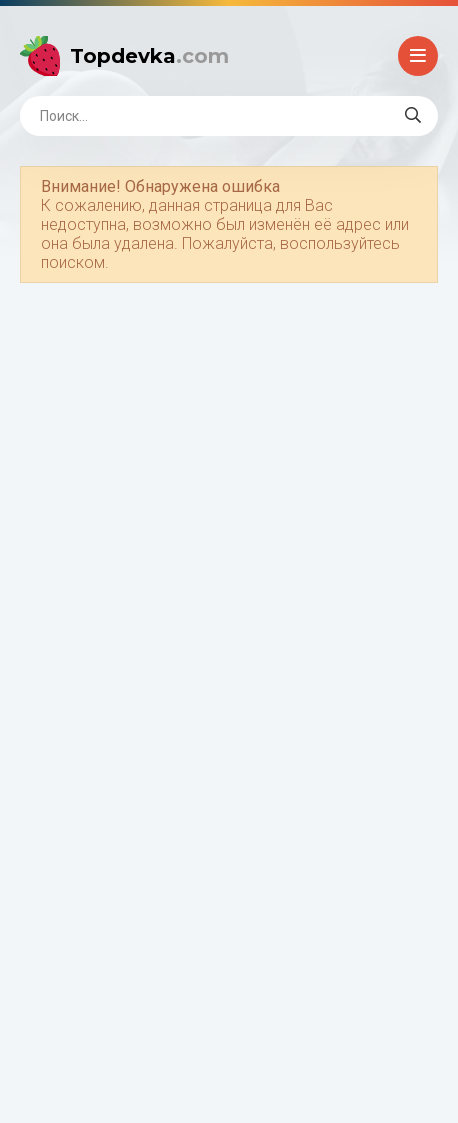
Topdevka (149, 56)
